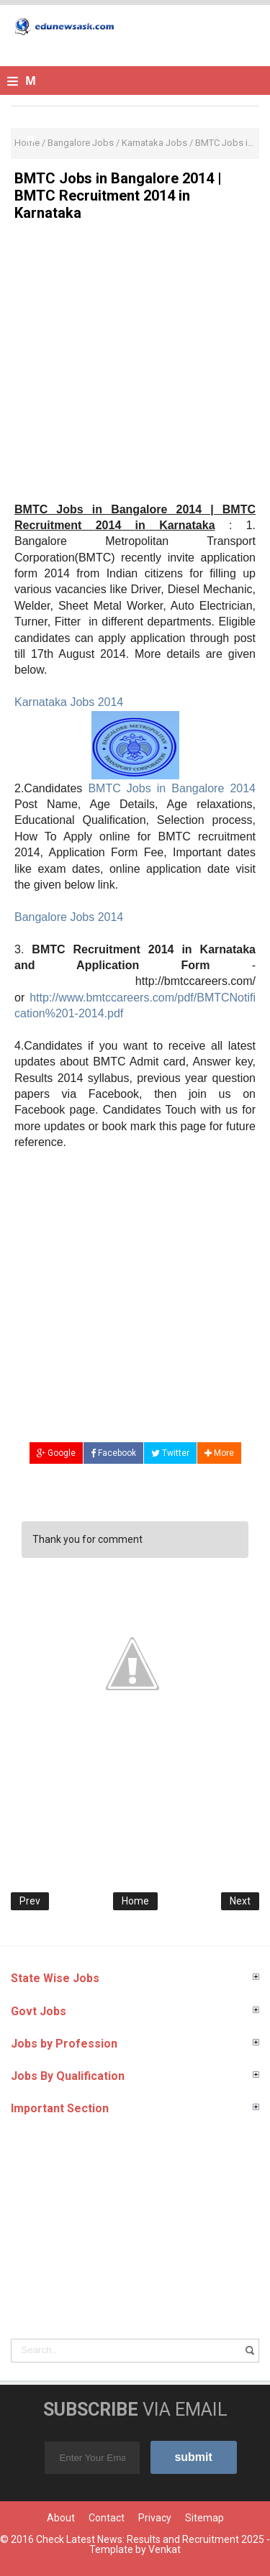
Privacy (154, 2518)
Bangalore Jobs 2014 (68, 917)
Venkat (164, 2549)
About (61, 2518)
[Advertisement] (135, 367)
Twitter (170, 1453)
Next (240, 1901)
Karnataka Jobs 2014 (68, 702)
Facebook (113, 1453)
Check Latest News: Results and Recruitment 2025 (150, 2539)
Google (56, 1453)
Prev (29, 1901)
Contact (107, 2518)
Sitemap (204, 2518)
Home (135, 1901)
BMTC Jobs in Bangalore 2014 (172, 788)
